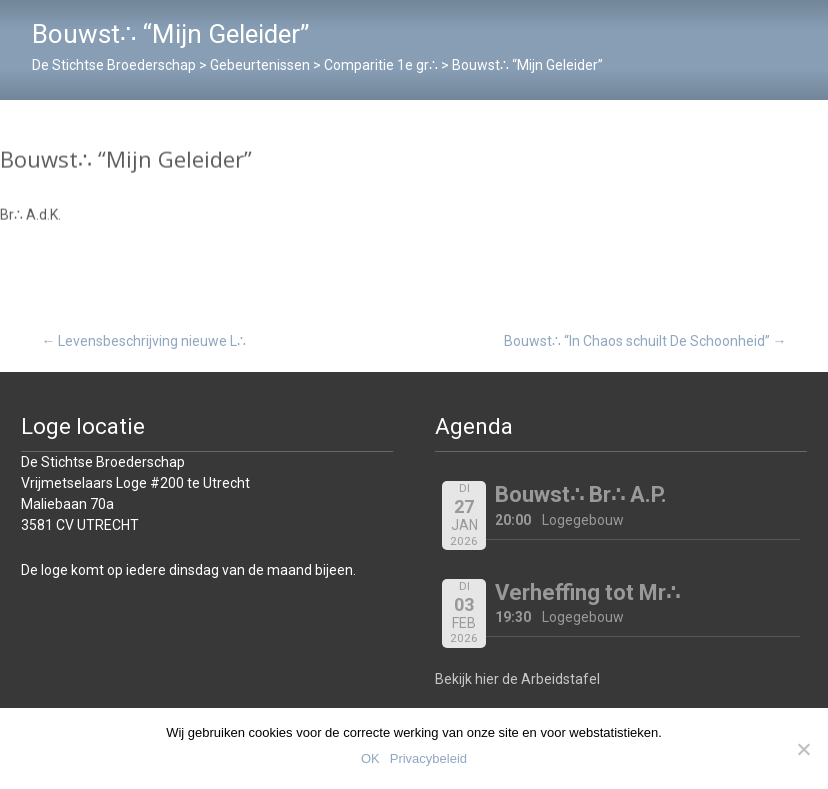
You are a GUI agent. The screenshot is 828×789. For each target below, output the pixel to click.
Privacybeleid (428, 758)
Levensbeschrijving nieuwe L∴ (143, 341)
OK (370, 758)
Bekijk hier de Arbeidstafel (517, 679)
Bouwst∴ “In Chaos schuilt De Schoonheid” (645, 341)
